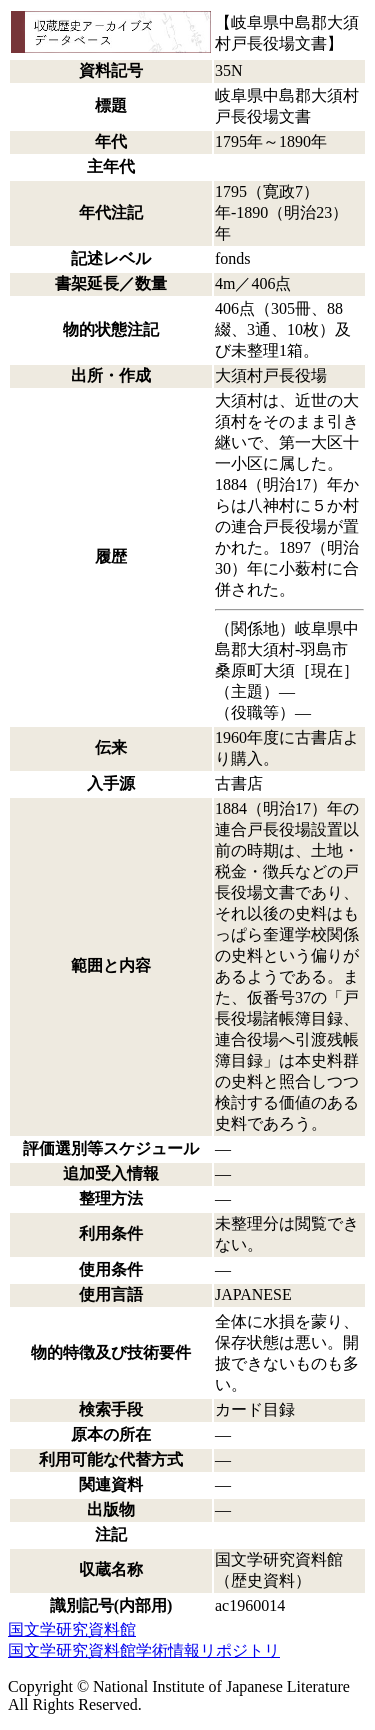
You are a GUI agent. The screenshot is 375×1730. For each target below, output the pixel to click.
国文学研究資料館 (72, 1629)
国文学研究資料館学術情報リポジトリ (144, 1650)
